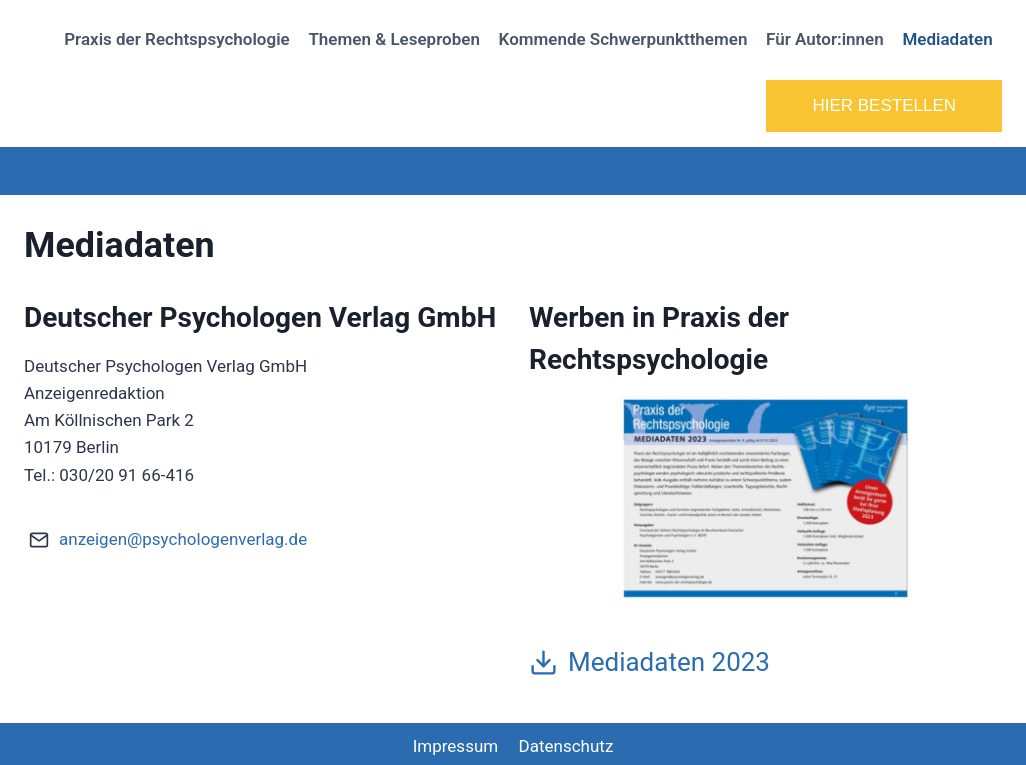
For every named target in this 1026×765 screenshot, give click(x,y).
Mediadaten (947, 39)
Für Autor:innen (825, 39)
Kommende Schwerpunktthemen (623, 39)
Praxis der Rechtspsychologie (177, 39)
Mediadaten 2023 (669, 662)
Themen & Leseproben (393, 39)
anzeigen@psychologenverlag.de (183, 539)
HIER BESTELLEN (884, 105)
